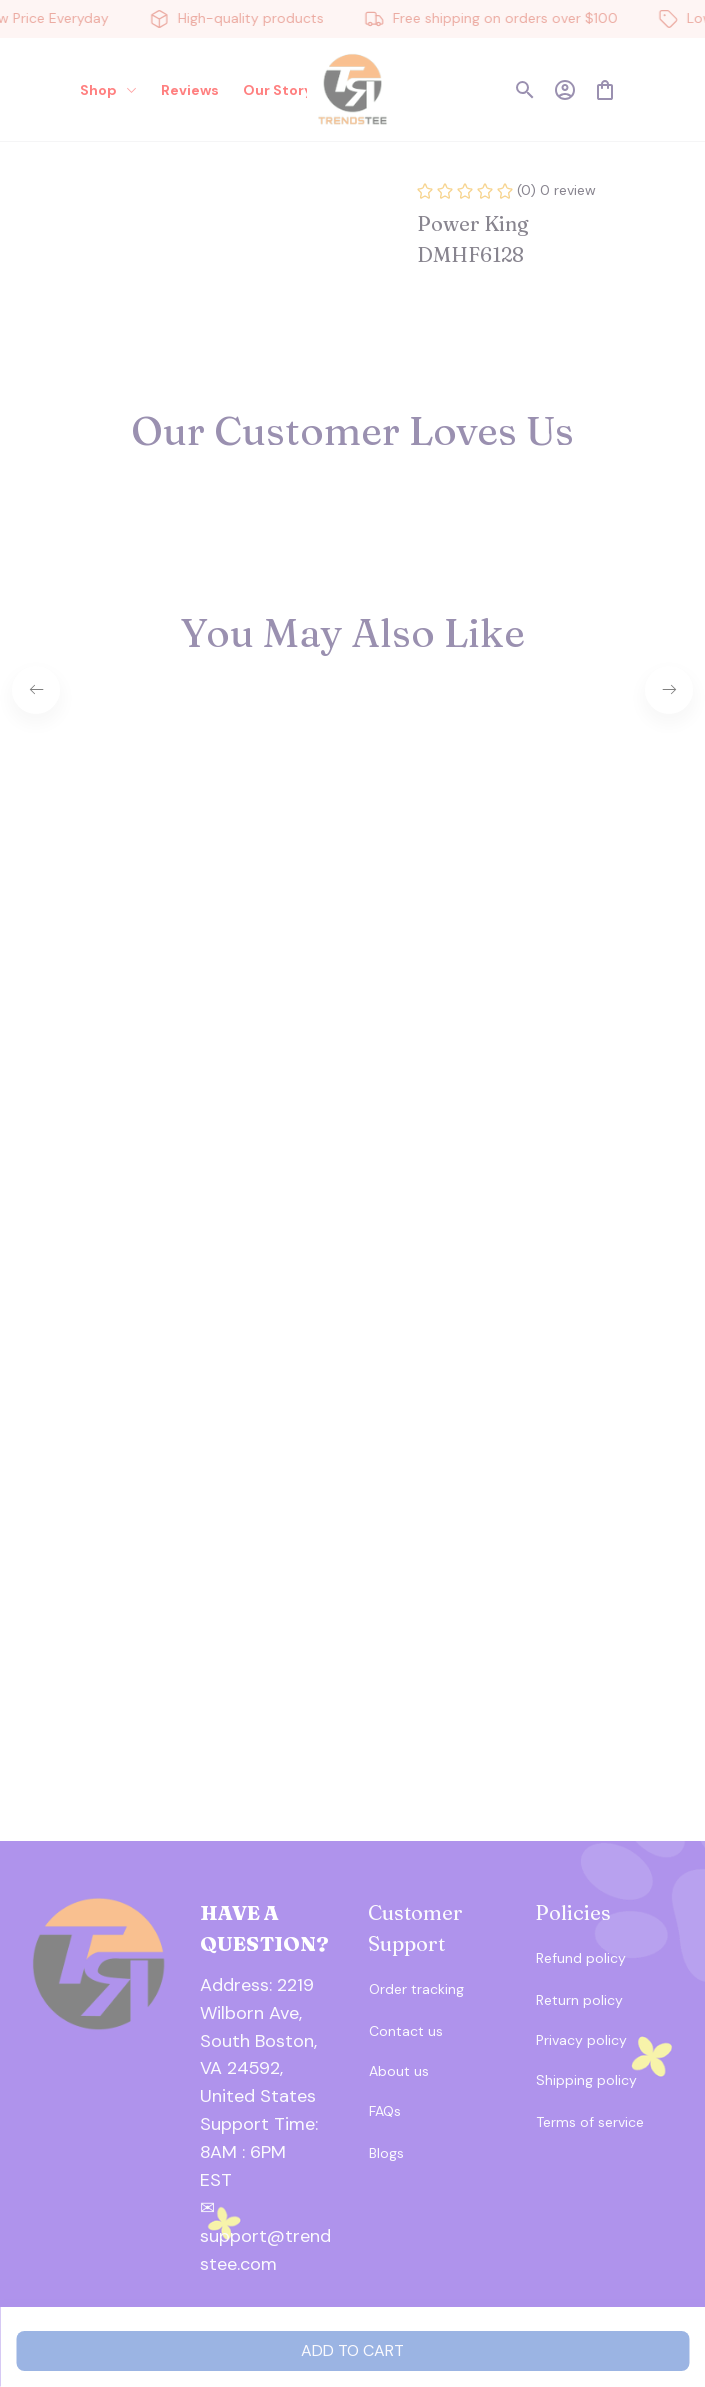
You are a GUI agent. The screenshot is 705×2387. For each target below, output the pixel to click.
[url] (269, 2139)
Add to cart (352, 2350)
